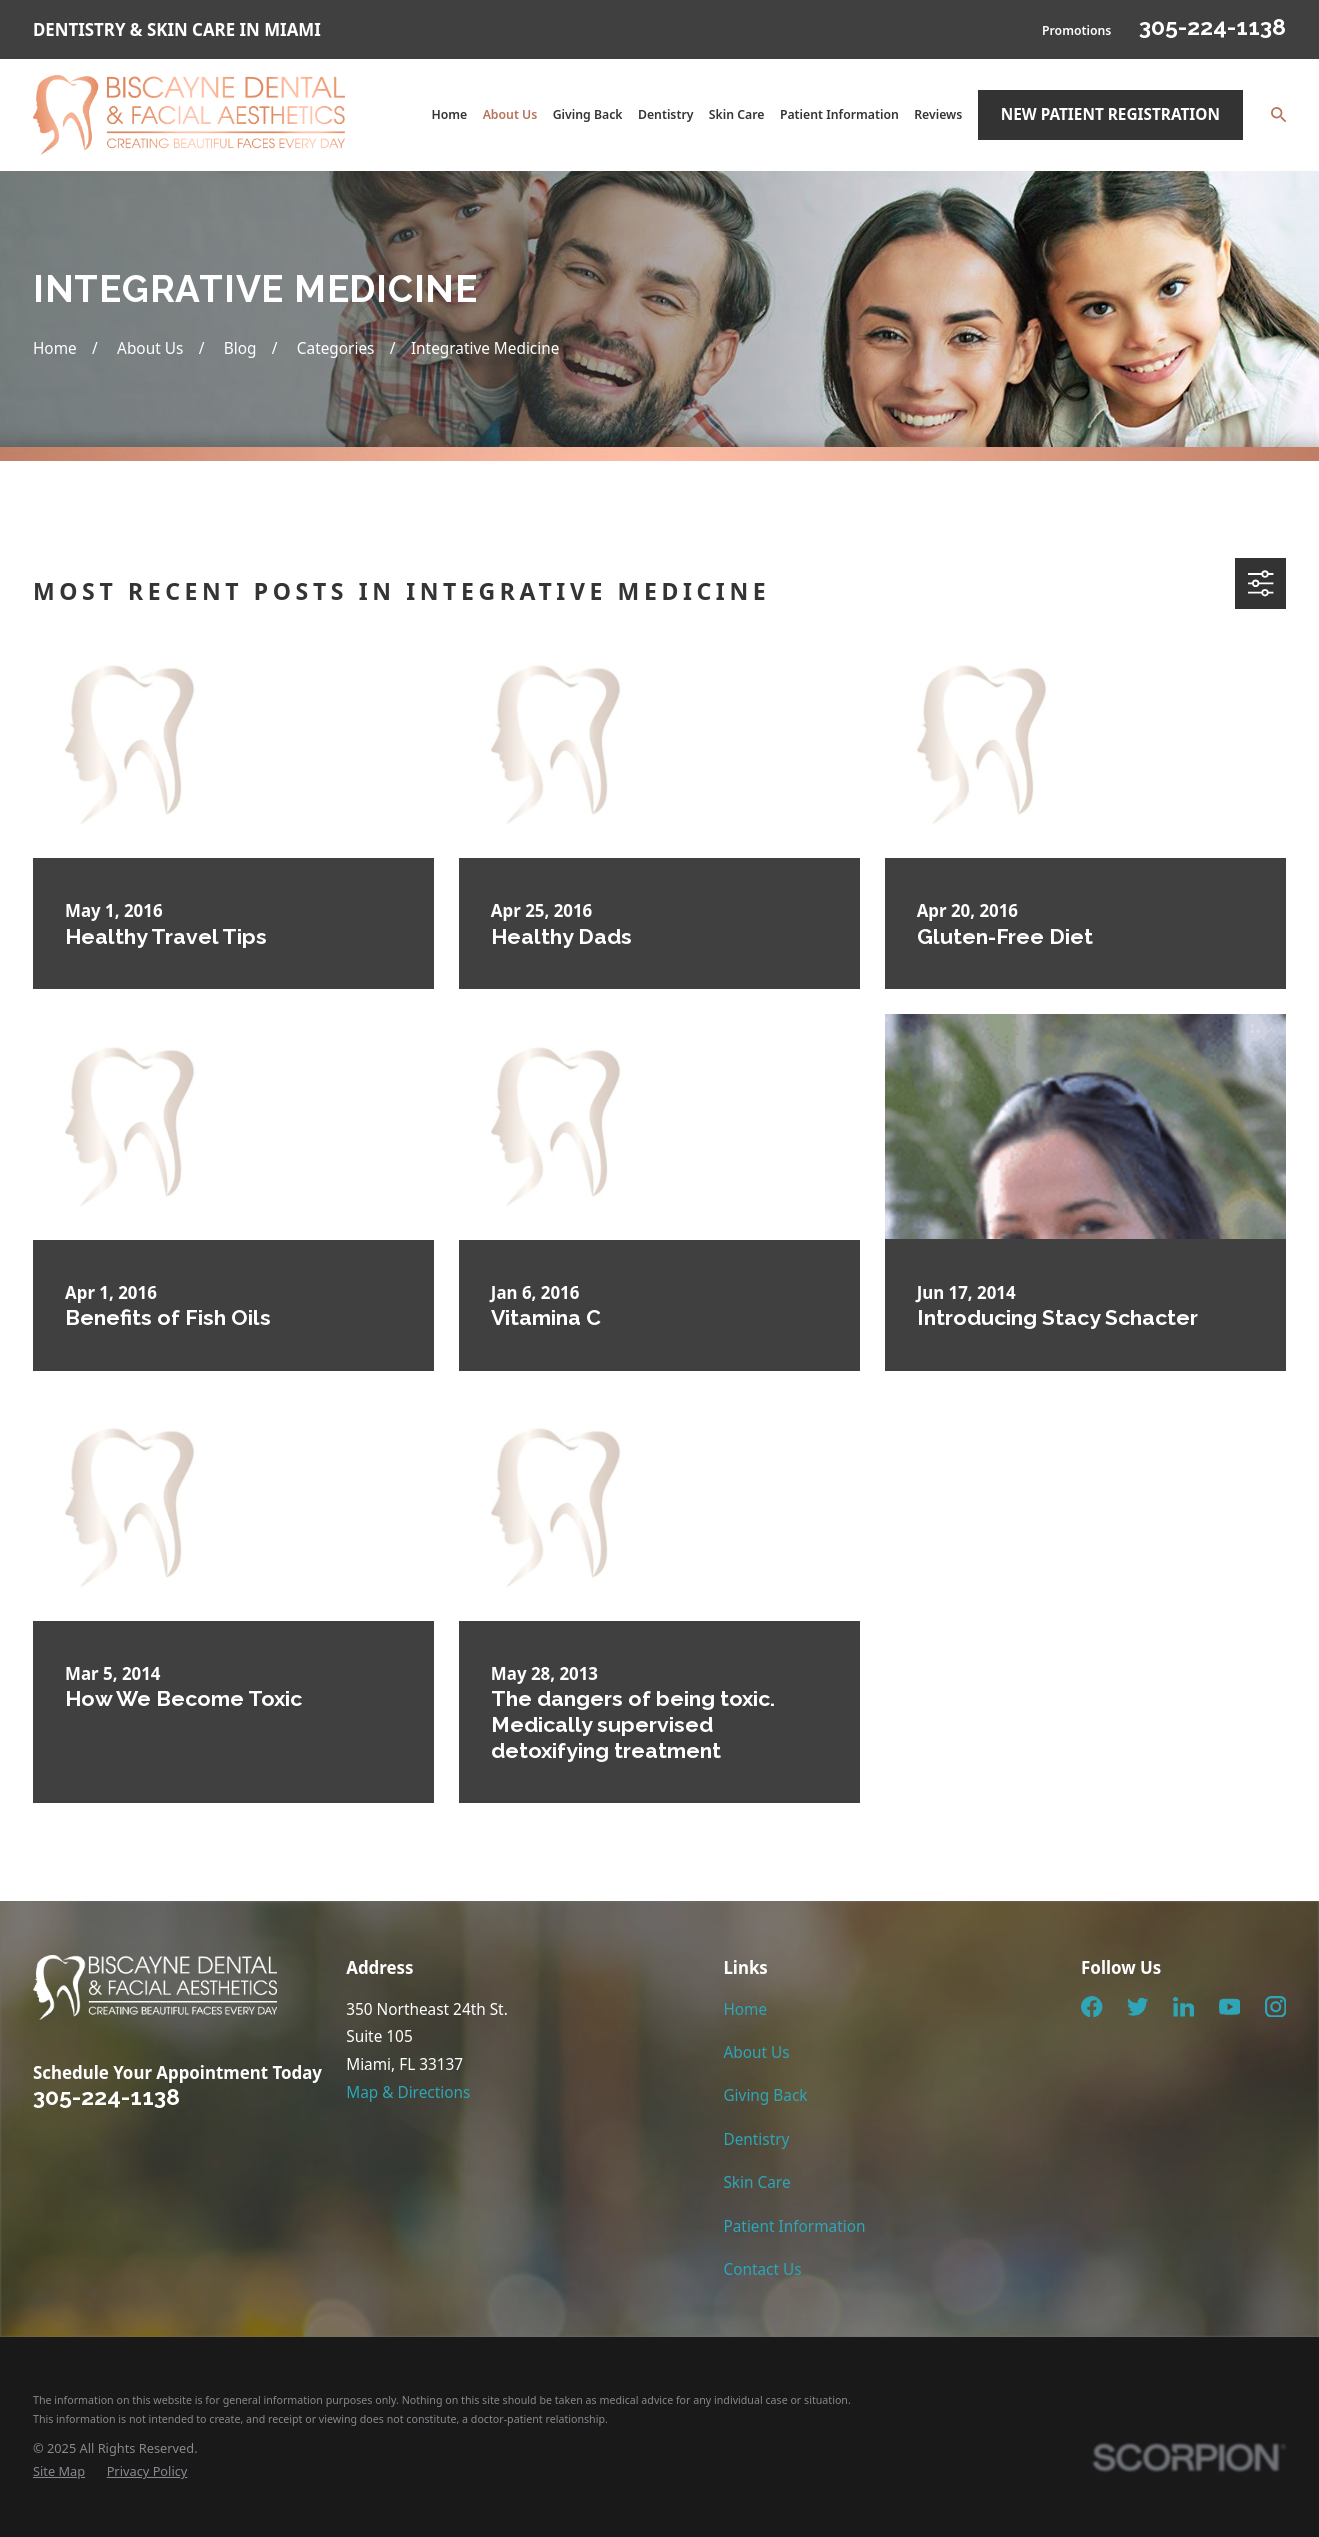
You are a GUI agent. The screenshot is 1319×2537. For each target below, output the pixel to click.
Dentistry (756, 2139)
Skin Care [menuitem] (737, 114)
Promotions (1076, 30)
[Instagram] (1276, 2007)
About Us (756, 2052)
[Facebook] (1092, 2007)
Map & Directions (408, 2092)
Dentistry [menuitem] (666, 114)
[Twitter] (1138, 2007)
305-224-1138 (1212, 26)
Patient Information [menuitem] (839, 114)
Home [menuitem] (449, 114)
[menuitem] (59, 2471)
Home (745, 2009)
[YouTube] (1230, 2007)
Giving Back (765, 2095)
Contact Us (762, 2269)
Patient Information (794, 2226)
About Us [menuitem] (510, 114)
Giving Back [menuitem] (588, 114)
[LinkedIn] (1184, 2007)
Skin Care (756, 2182)
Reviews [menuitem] (938, 114)
